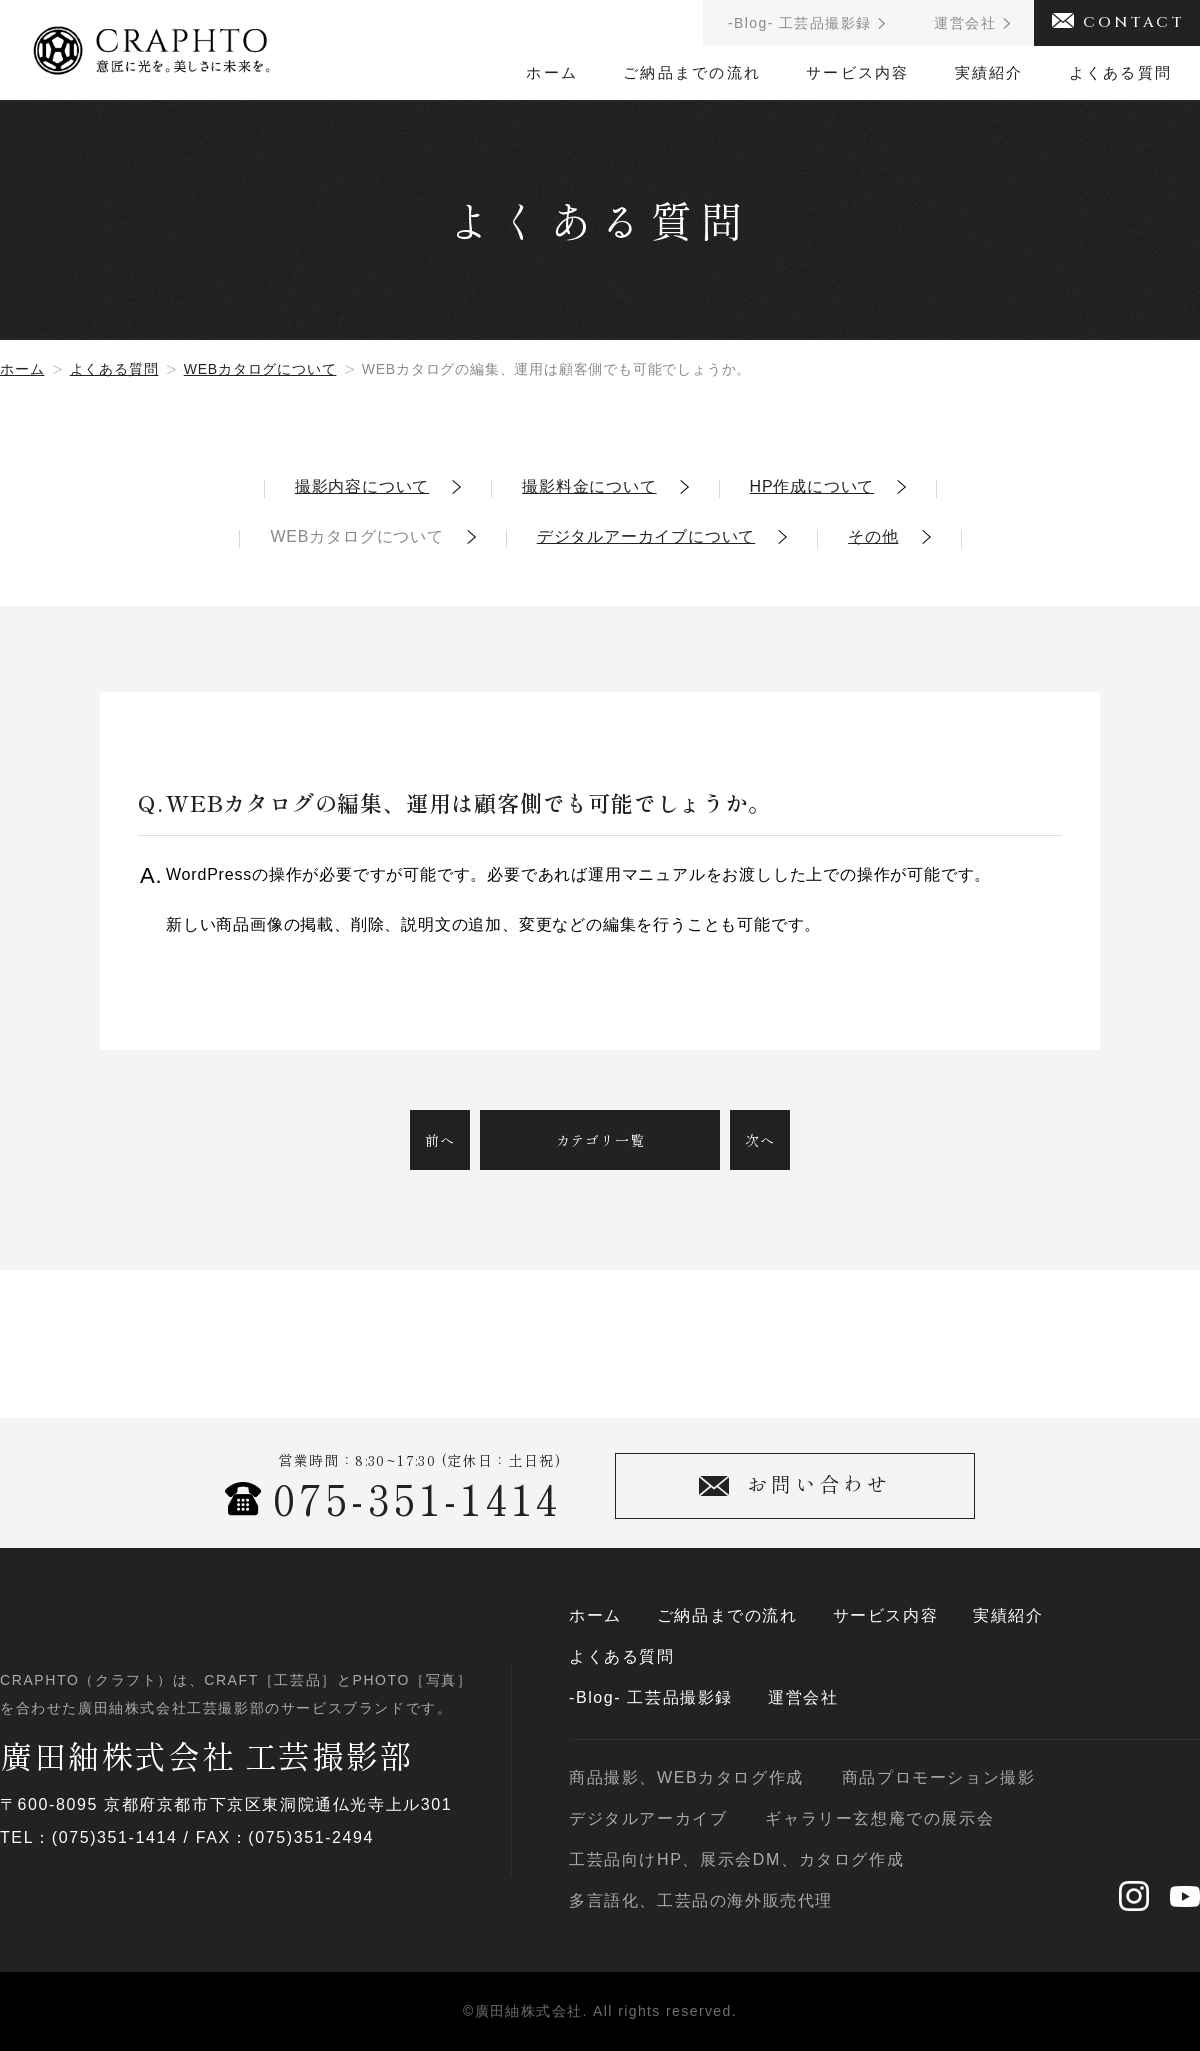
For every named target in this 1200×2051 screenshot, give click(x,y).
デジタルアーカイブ (648, 1819)
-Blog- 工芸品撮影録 (651, 1698)
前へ (440, 1140)
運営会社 (803, 1698)
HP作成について (812, 487)
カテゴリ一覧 (600, 1140)
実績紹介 (989, 72)
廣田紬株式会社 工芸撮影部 (206, 1755)
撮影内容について (362, 487)
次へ (760, 1140)
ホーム (552, 72)
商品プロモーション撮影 (939, 1778)
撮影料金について (589, 487)
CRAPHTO (151, 44)
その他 (873, 537)
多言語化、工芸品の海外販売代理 (701, 1901)
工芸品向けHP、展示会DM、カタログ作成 (736, 1860)
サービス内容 (858, 72)
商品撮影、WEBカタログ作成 (686, 1778)
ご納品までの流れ (692, 72)
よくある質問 (1121, 72)
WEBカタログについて (260, 369)
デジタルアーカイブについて (646, 537)
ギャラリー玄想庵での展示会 (879, 1819)
